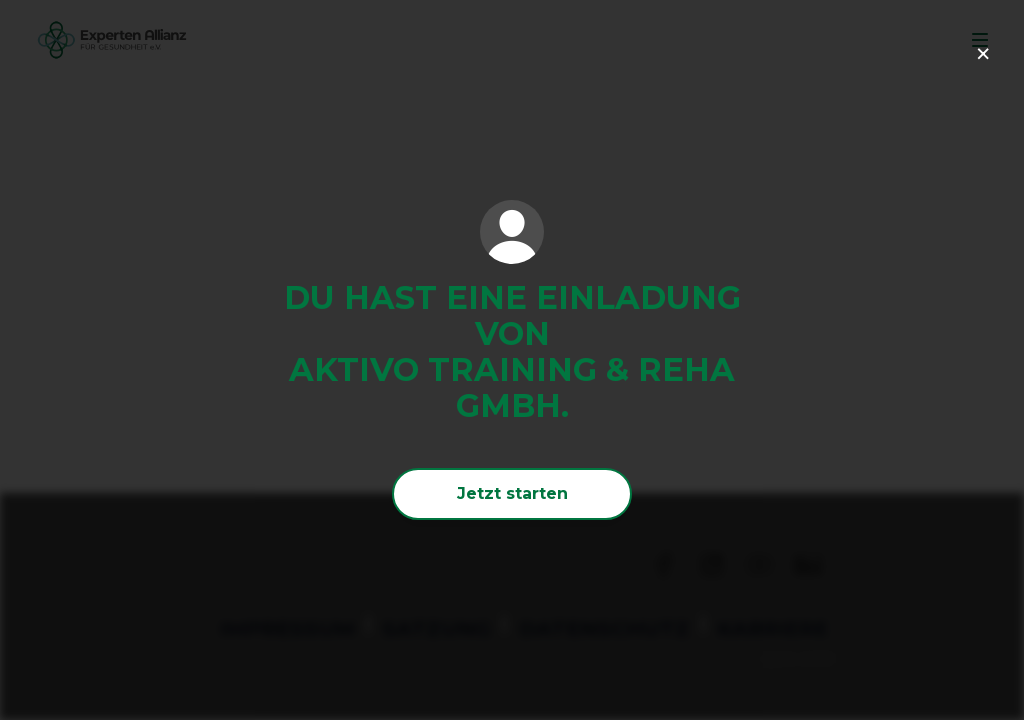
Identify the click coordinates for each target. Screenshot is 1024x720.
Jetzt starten (512, 493)
